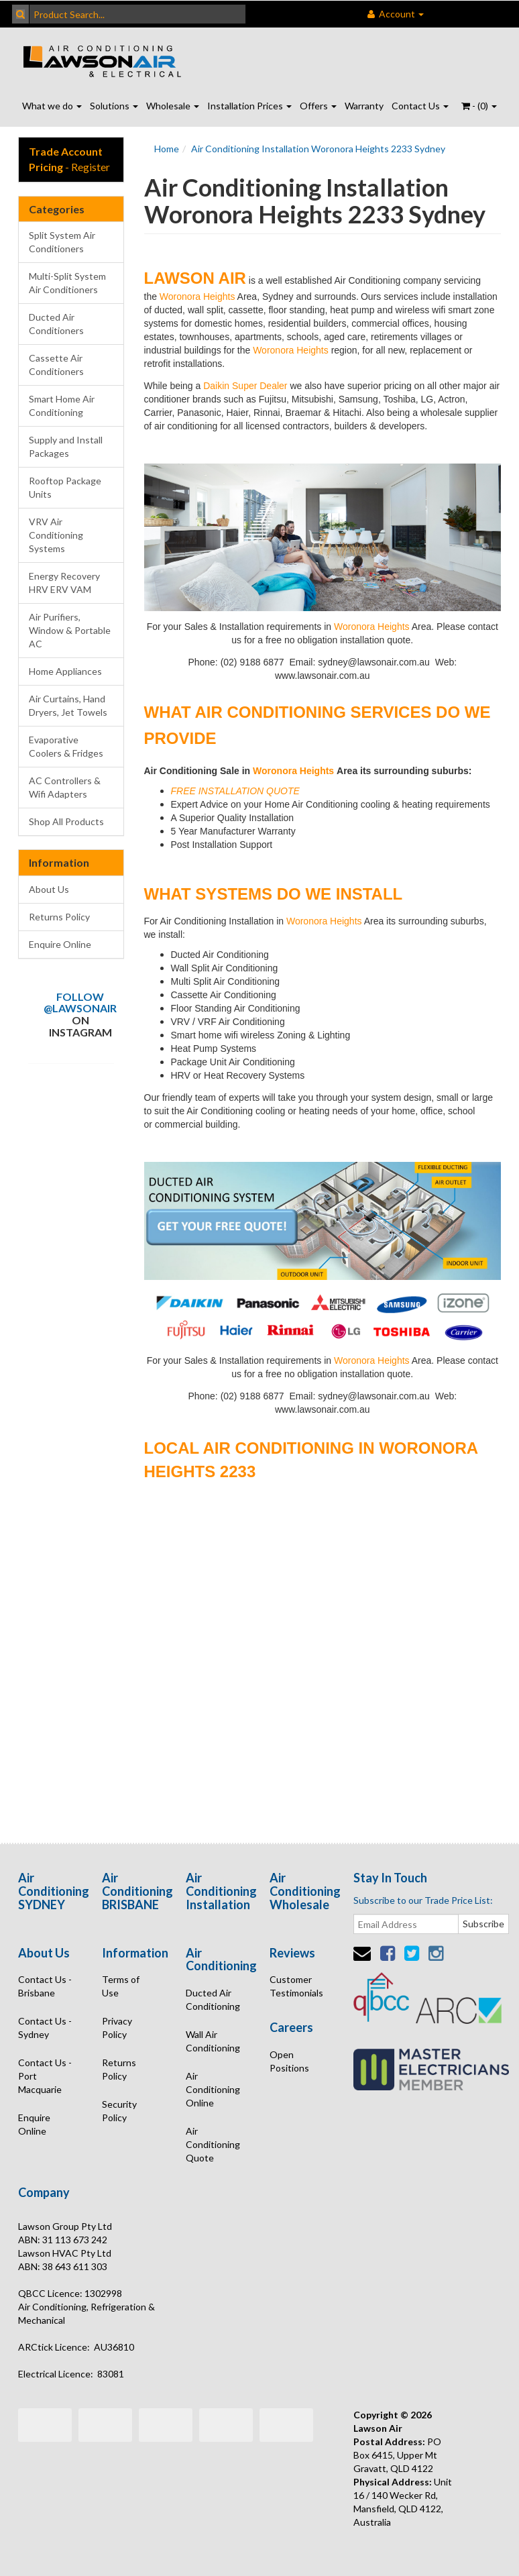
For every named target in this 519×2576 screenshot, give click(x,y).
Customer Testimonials (296, 1986)
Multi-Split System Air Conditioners (67, 282)
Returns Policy (59, 916)
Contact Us (420, 105)
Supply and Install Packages (66, 446)
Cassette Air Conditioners (56, 364)
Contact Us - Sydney (45, 2027)
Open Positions (289, 2061)
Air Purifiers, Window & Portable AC (70, 630)
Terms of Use (120, 1986)
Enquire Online (60, 944)
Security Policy (119, 2110)
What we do (52, 105)
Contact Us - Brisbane (45, 1986)
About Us (49, 889)
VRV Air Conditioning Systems (56, 535)
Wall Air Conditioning (213, 2041)
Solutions (114, 105)
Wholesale (172, 105)
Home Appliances (65, 671)
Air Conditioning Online (213, 2089)
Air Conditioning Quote (213, 2144)
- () (479, 105)
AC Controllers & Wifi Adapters (65, 787)
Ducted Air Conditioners (56, 323)
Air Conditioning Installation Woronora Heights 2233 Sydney (318, 148)
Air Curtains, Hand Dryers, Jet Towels (68, 705)
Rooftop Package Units (65, 487)
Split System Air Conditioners (62, 241)
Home (166, 148)
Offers (318, 105)
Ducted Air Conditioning (213, 1999)
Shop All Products (66, 821)
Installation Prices (249, 105)
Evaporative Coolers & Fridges (66, 746)
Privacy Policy (117, 2027)
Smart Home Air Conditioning (62, 405)
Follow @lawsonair (80, 1002)
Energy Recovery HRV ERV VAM (64, 582)
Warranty (364, 105)
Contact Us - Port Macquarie (45, 2076)
